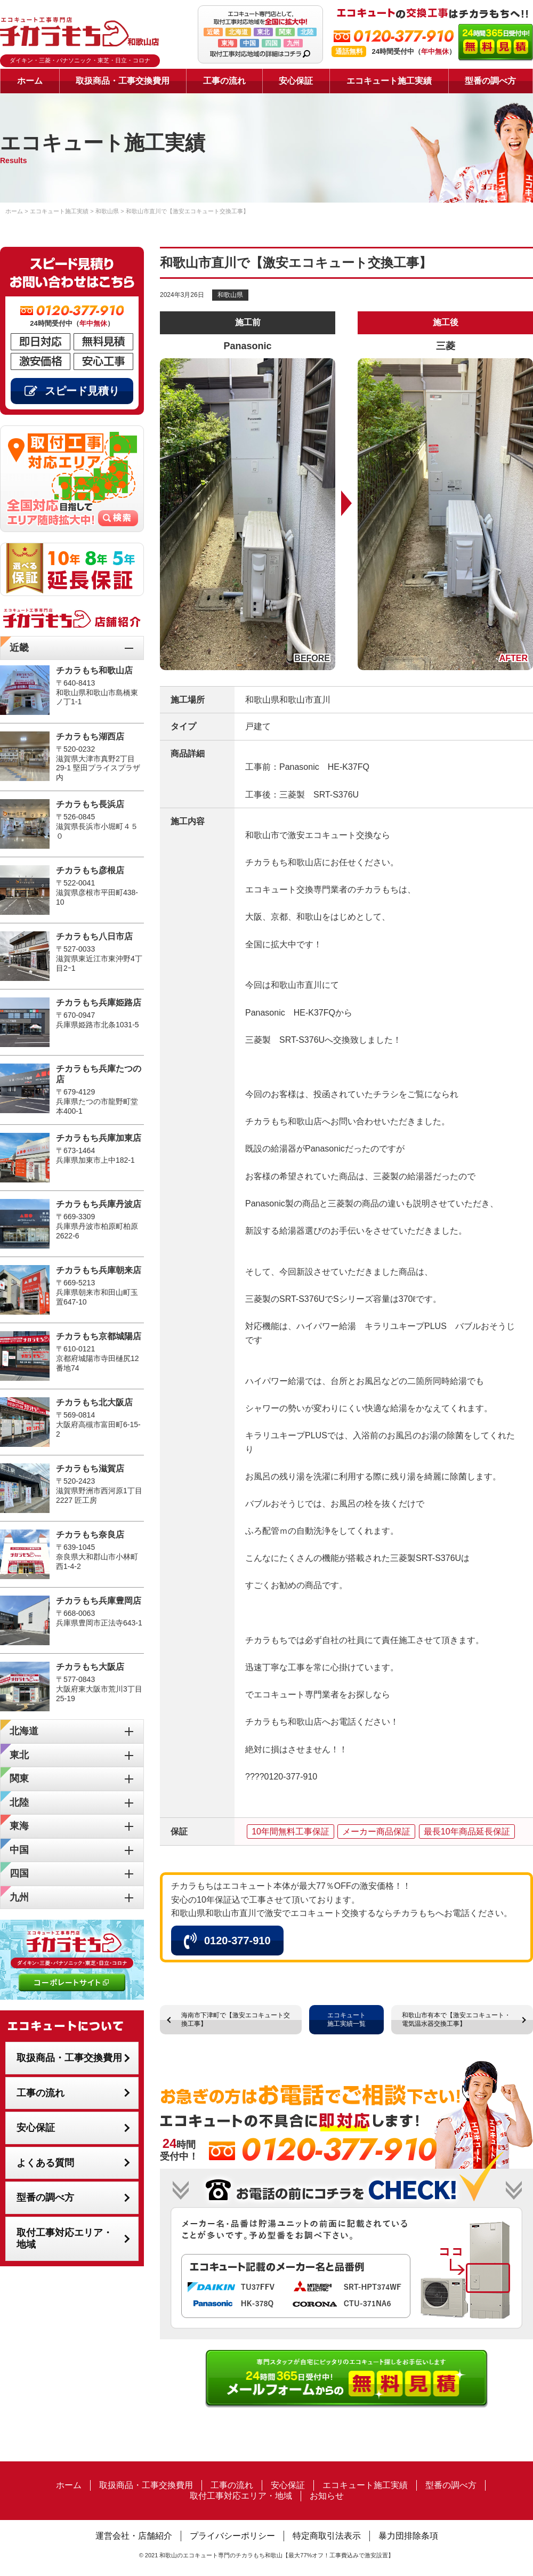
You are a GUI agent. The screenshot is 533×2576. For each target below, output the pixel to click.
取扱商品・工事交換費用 (122, 80)
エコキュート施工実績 (389, 80)
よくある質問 (45, 2163)
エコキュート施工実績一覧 (346, 2019)
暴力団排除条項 (408, 2535)
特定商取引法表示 (327, 2535)
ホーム (30, 80)
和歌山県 (230, 295)
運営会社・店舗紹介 (133, 2535)
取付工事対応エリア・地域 (64, 2238)
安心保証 (296, 80)
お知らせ (327, 2495)
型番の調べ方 (490, 80)
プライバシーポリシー (232, 2535)
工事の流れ (224, 80)
